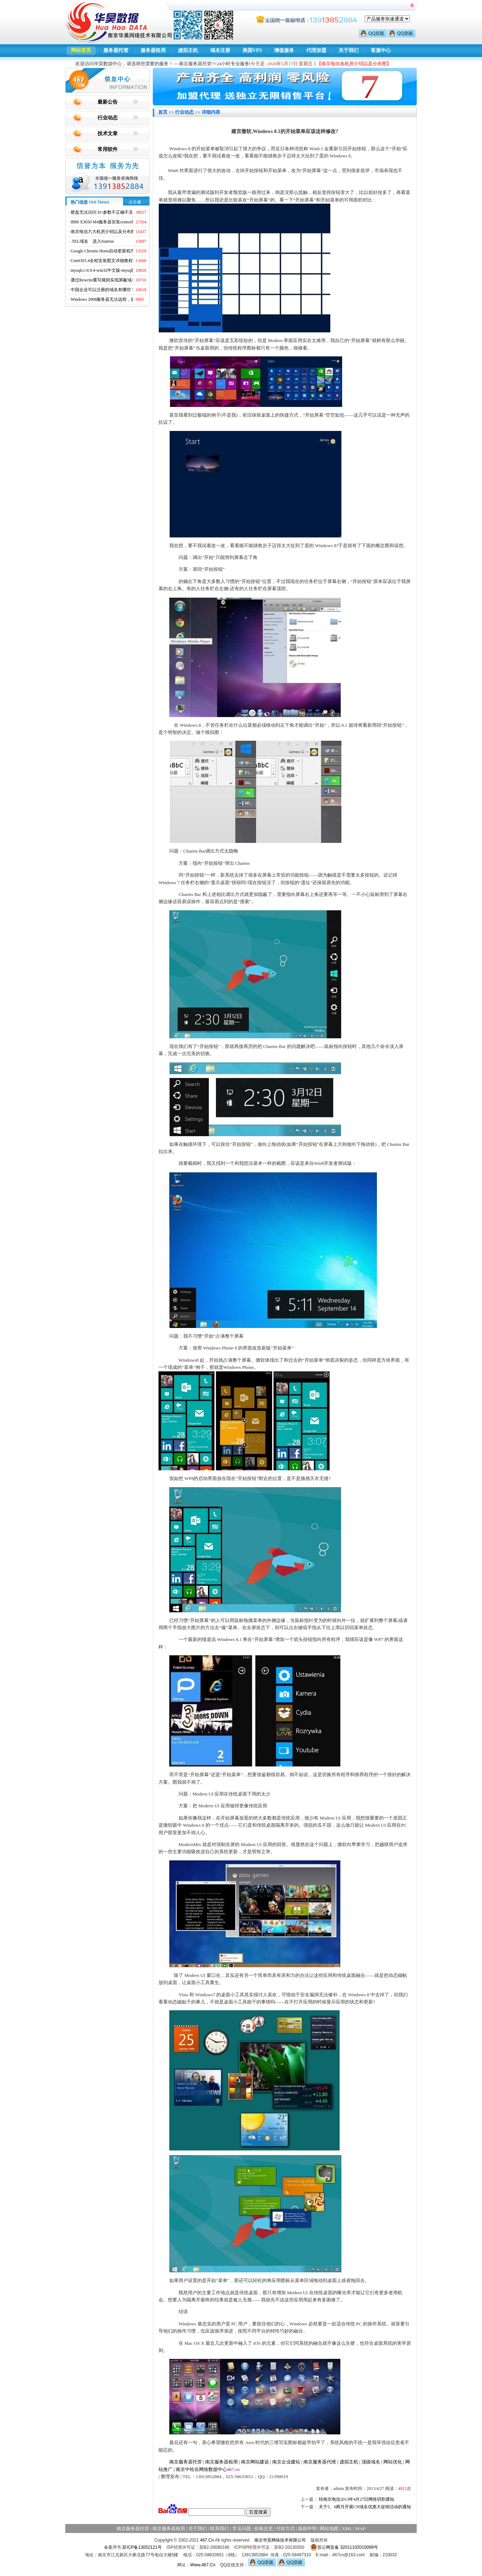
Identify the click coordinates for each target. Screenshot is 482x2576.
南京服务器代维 (319, 2461)
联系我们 (219, 2528)
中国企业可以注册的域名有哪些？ (103, 289)
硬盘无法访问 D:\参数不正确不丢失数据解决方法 (117, 212)
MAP (360, 2528)
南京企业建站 (286, 2461)
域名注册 (220, 50)
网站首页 (81, 50)
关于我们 (349, 50)
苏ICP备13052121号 (141, 2547)
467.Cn (207, 2540)
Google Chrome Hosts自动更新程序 (103, 250)
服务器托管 (115, 50)
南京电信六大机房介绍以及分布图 (103, 231)
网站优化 (392, 2461)
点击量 (134, 202)
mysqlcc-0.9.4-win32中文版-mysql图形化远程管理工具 (121, 270)
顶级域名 (371, 2461)
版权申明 (307, 2528)
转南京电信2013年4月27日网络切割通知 (356, 2499)
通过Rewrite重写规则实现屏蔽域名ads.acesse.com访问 (121, 280)
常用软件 (108, 149)
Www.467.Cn (202, 2564)
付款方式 (285, 2528)
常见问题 (241, 2528)
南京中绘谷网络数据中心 (201, 2469)
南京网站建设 (255, 2461)
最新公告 (108, 102)
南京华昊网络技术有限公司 (280, 2540)
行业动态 (108, 117)
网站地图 (329, 2528)
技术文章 (108, 133)
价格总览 (263, 2528)
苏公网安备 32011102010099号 (344, 2547)
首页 (162, 112)
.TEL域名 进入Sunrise (92, 241)
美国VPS (252, 50)
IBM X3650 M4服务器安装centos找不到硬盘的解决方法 (122, 221)
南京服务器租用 (221, 2461)
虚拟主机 (188, 50)
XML (347, 2528)
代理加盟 (316, 50)
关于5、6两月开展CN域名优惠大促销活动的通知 (365, 2506)
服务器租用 (153, 50)
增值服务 (284, 50)
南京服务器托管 (185, 2461)
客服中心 (381, 50)
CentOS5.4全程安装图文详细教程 (102, 260)
